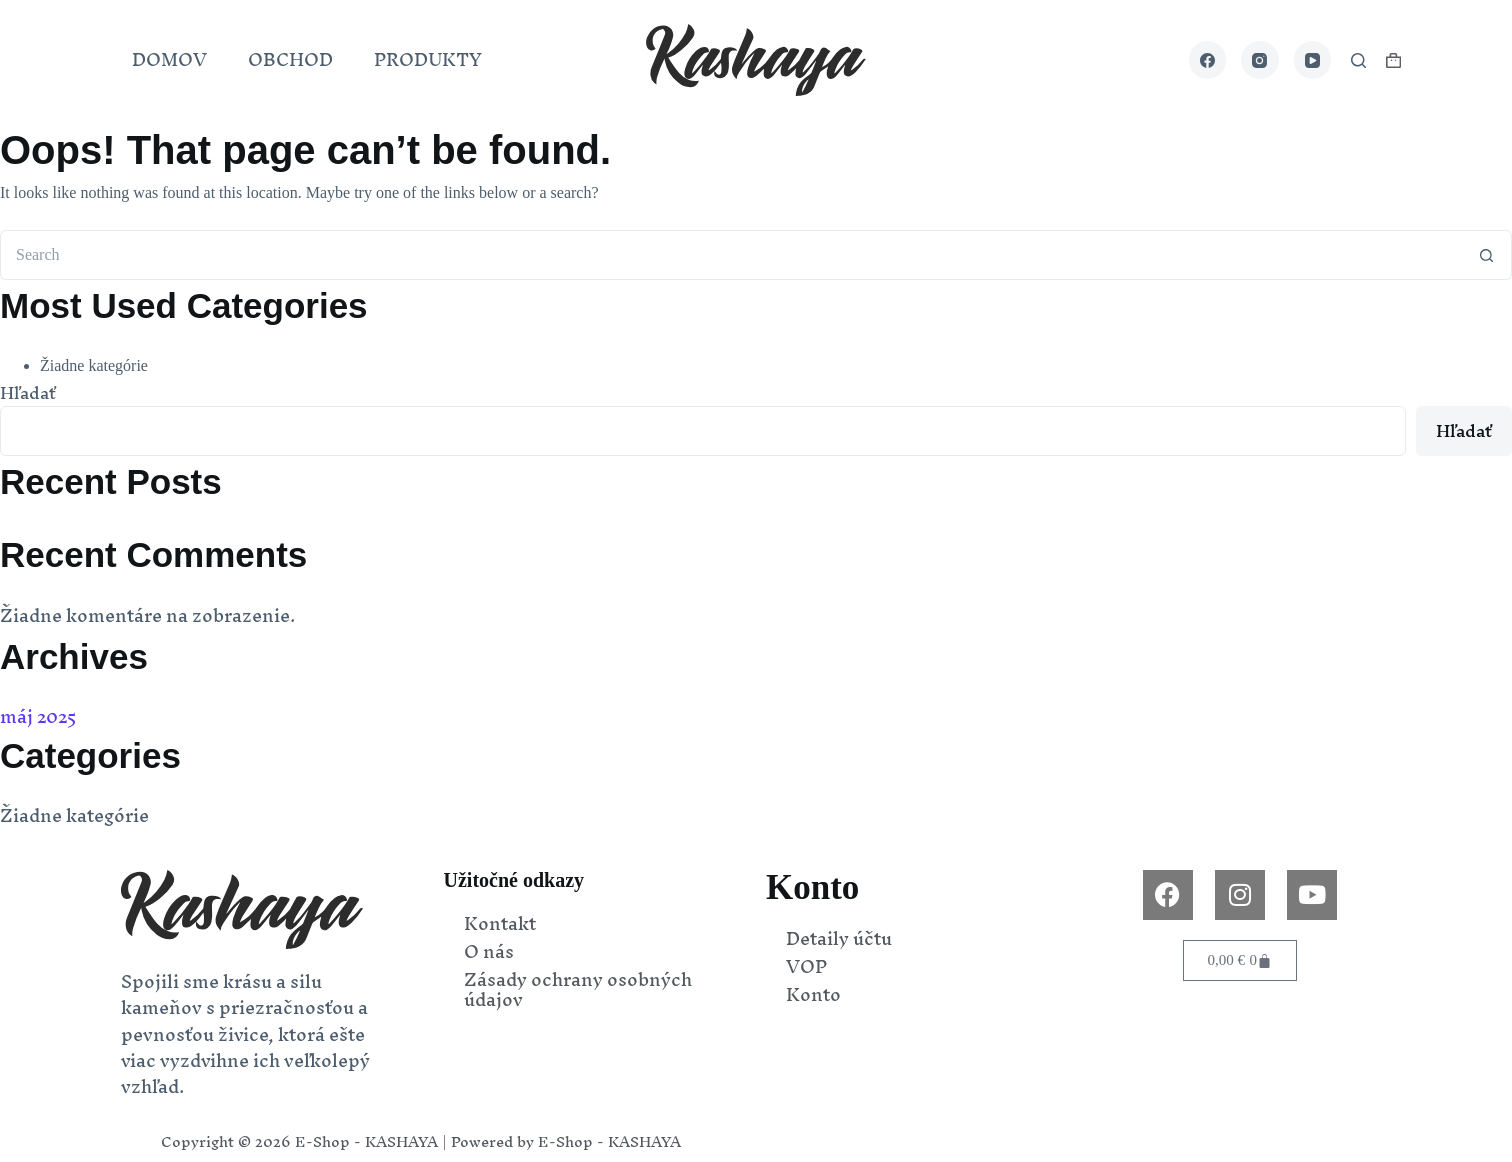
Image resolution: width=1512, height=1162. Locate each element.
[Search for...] (731, 255)
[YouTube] (1313, 60)
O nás (489, 952)
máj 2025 (38, 716)
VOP (806, 967)
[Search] (1358, 60)
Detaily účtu (839, 939)
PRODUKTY (428, 59)
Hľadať (28, 392)
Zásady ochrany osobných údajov (578, 990)
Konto (813, 995)
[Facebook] (1208, 60)
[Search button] (1487, 255)
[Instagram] (1260, 60)
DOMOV (169, 59)
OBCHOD (290, 59)
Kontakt (500, 924)
